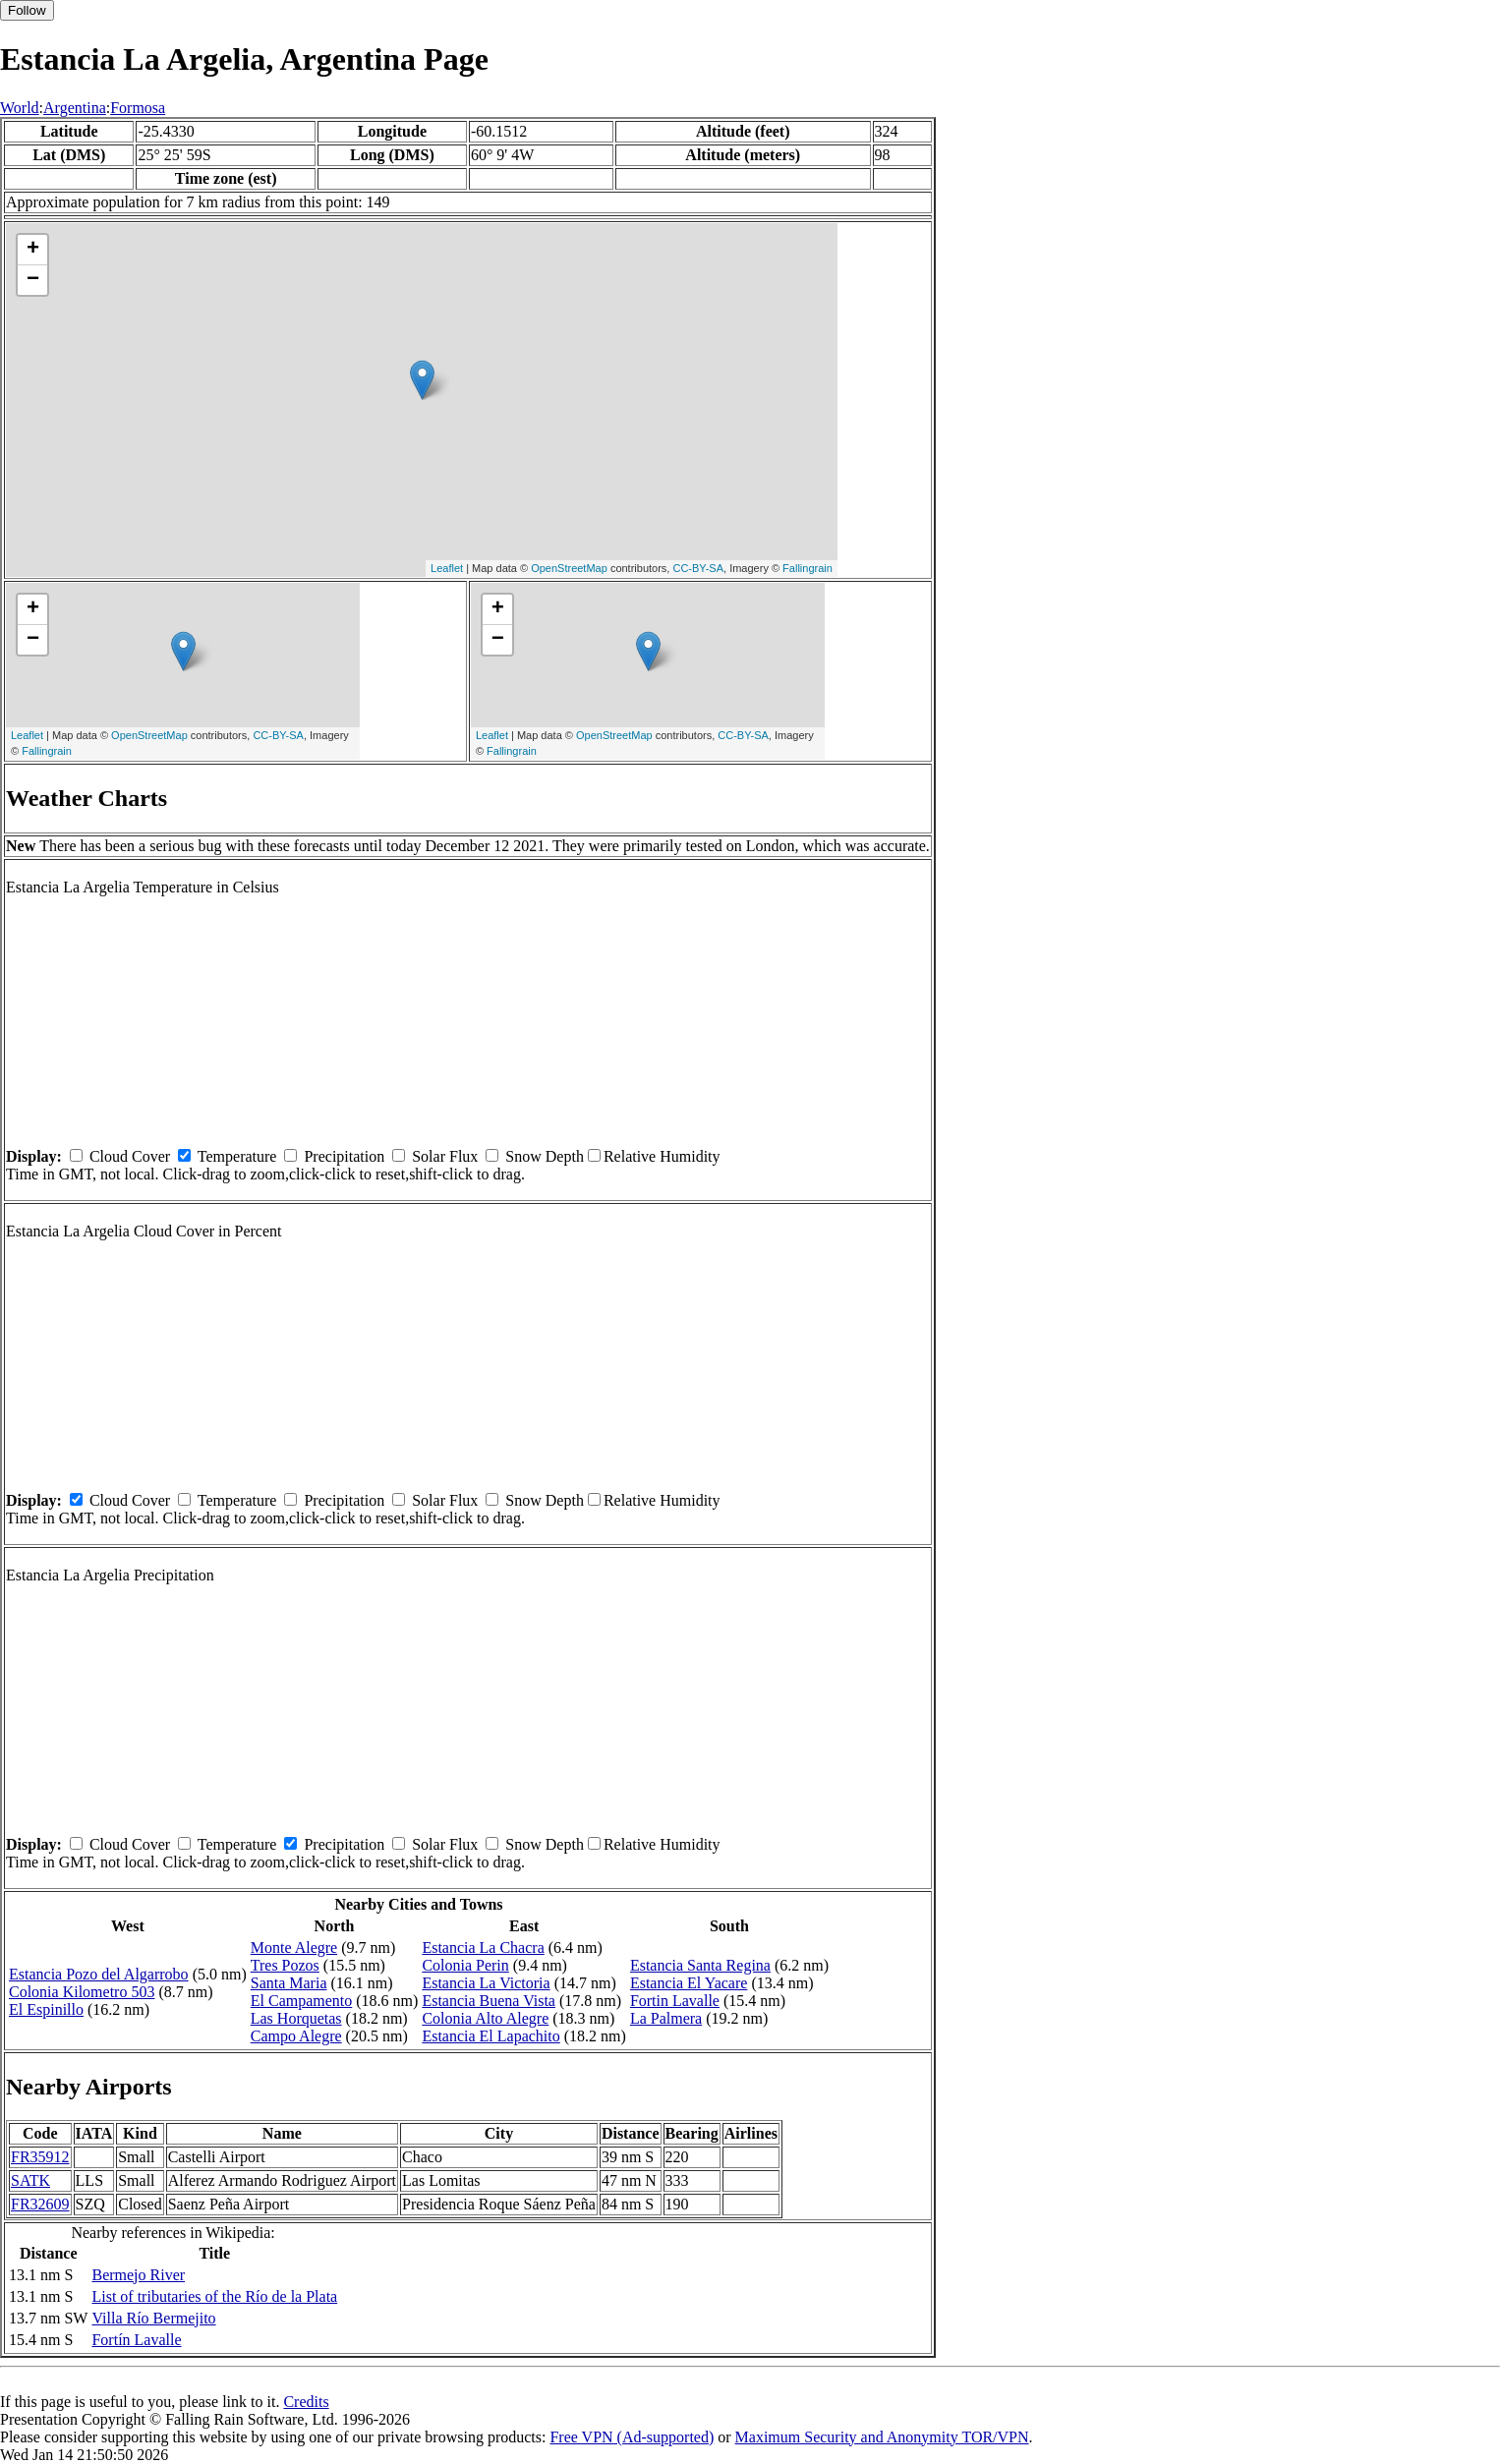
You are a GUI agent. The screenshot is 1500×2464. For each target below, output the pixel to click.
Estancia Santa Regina (700, 1965)
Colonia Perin (465, 1965)
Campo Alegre (296, 2036)
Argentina (74, 107)
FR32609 (40, 2204)
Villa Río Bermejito (153, 2318)
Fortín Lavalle (136, 2339)
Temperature (237, 1156)
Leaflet (447, 568)
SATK (30, 2180)
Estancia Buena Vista (488, 2000)
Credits (305, 2401)
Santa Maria (289, 1983)
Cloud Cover (129, 1156)
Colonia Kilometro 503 (81, 1991)
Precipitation (344, 1156)
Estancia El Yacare (689, 1983)
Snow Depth (544, 1156)
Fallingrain (807, 568)
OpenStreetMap (569, 568)
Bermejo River (138, 2274)
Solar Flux (445, 1156)
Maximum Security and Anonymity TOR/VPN (882, 2437)
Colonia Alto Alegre (485, 2018)
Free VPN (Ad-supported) (631, 2437)
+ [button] (33, 249)
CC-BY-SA (697, 568)
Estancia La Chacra (483, 1947)
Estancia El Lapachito (490, 2036)
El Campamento (302, 2000)
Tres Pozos (285, 1965)
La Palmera (666, 2018)
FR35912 (40, 2157)
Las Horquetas (296, 2018)
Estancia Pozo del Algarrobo (99, 1974)
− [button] (33, 280)
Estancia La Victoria (485, 1983)
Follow (27, 10)
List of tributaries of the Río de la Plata (214, 2296)
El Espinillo (46, 2009)
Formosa (137, 107)
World (19, 107)
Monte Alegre (294, 1947)
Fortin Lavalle (675, 2000)
